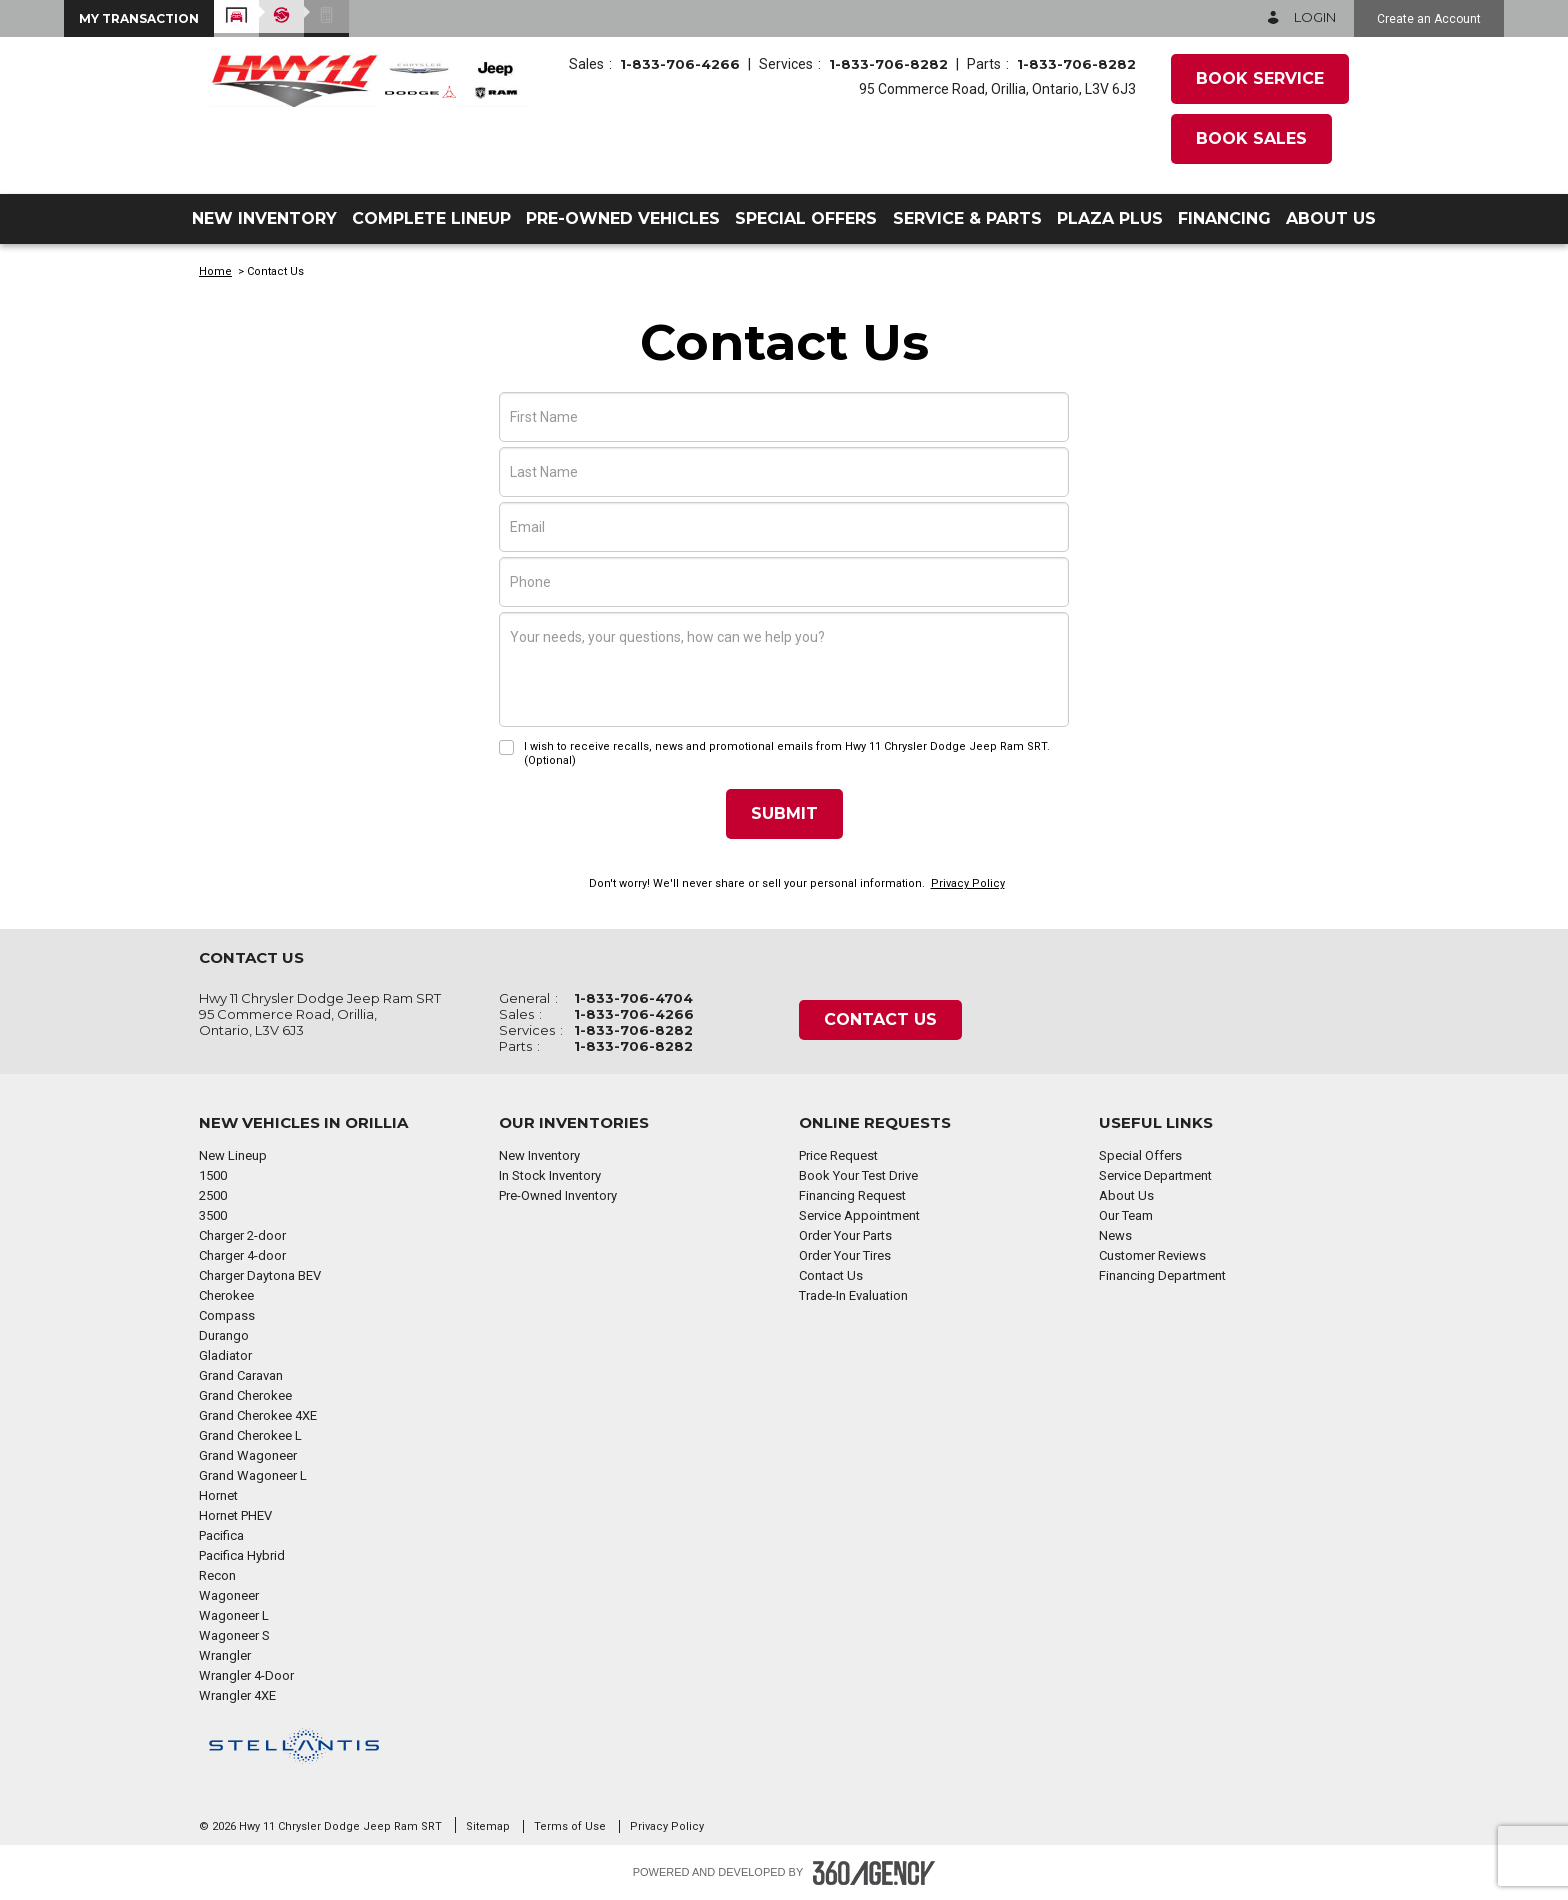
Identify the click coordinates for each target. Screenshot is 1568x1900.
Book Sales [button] (1251, 138)
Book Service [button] (1260, 78)
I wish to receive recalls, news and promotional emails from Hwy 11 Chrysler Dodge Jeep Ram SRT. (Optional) (787, 753)
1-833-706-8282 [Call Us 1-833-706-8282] (888, 64)
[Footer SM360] (874, 1873)
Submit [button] (784, 813)
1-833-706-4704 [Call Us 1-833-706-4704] (633, 998)
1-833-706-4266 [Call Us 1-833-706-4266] (680, 64)
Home (215, 271)
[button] (139, 18)
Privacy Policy (968, 883)
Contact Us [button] (880, 1019)
